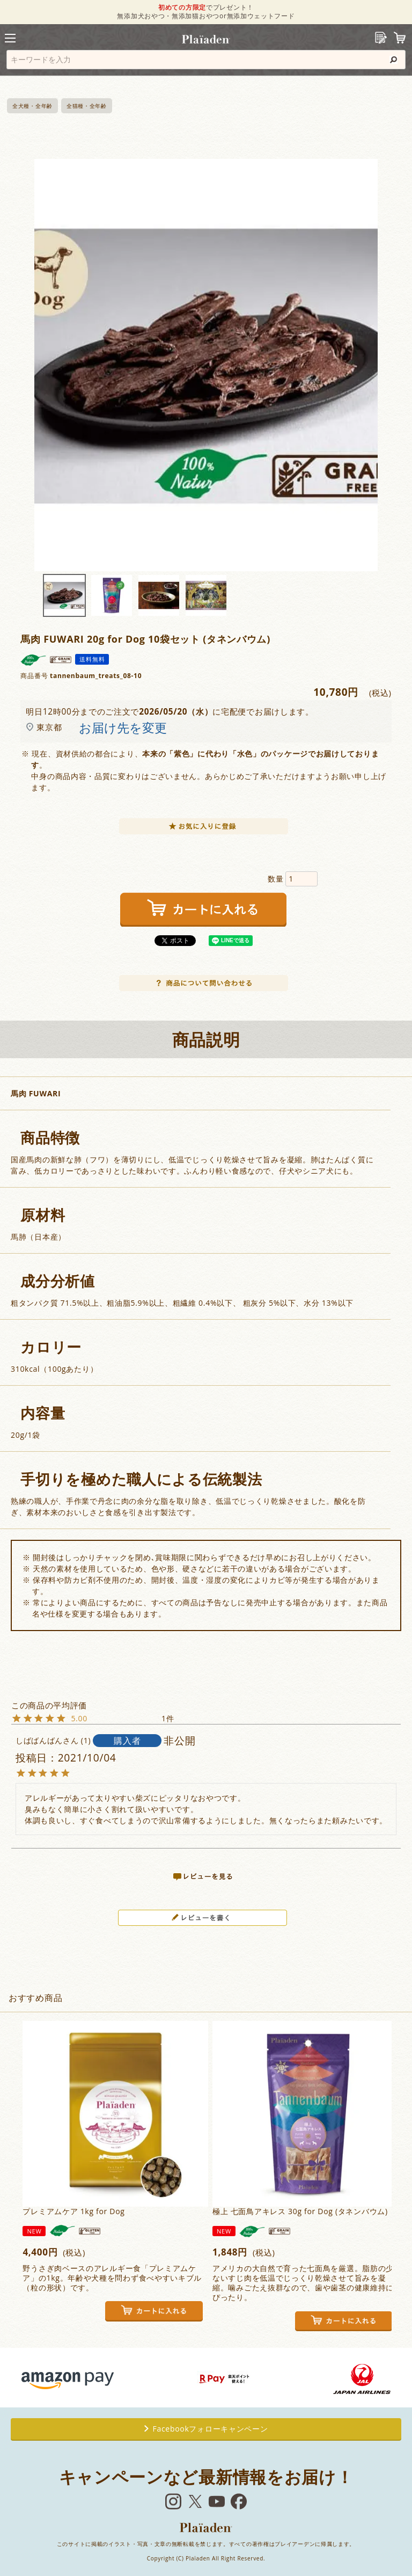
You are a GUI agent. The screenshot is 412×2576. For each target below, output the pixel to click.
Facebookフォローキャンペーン (206, 2429)
